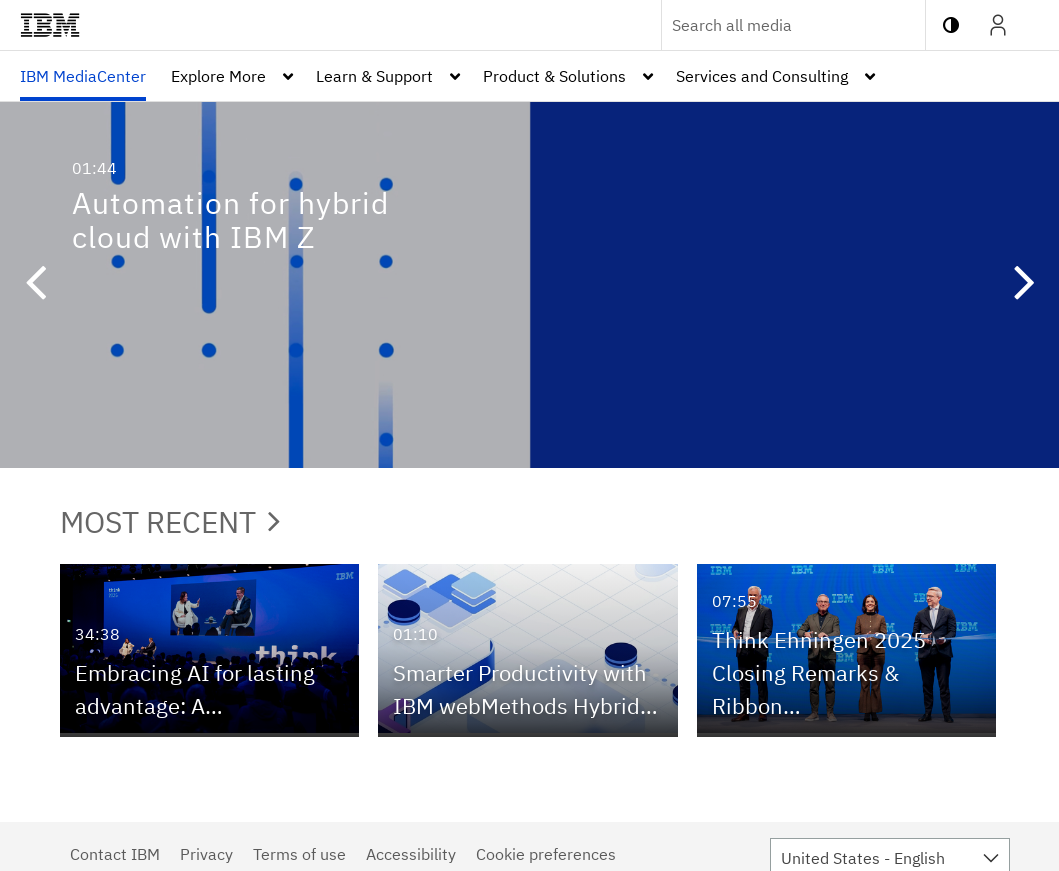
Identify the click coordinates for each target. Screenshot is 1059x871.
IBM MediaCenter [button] (83, 76)
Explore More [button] (218, 76)
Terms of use (299, 854)
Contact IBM (115, 854)
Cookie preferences (546, 854)
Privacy (206, 854)
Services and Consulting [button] (762, 76)
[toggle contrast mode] (951, 25)
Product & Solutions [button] (554, 76)
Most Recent (170, 521)
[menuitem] (83, 76)
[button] (35, 285)
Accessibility (411, 854)
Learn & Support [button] (374, 76)
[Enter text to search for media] (772, 25)
